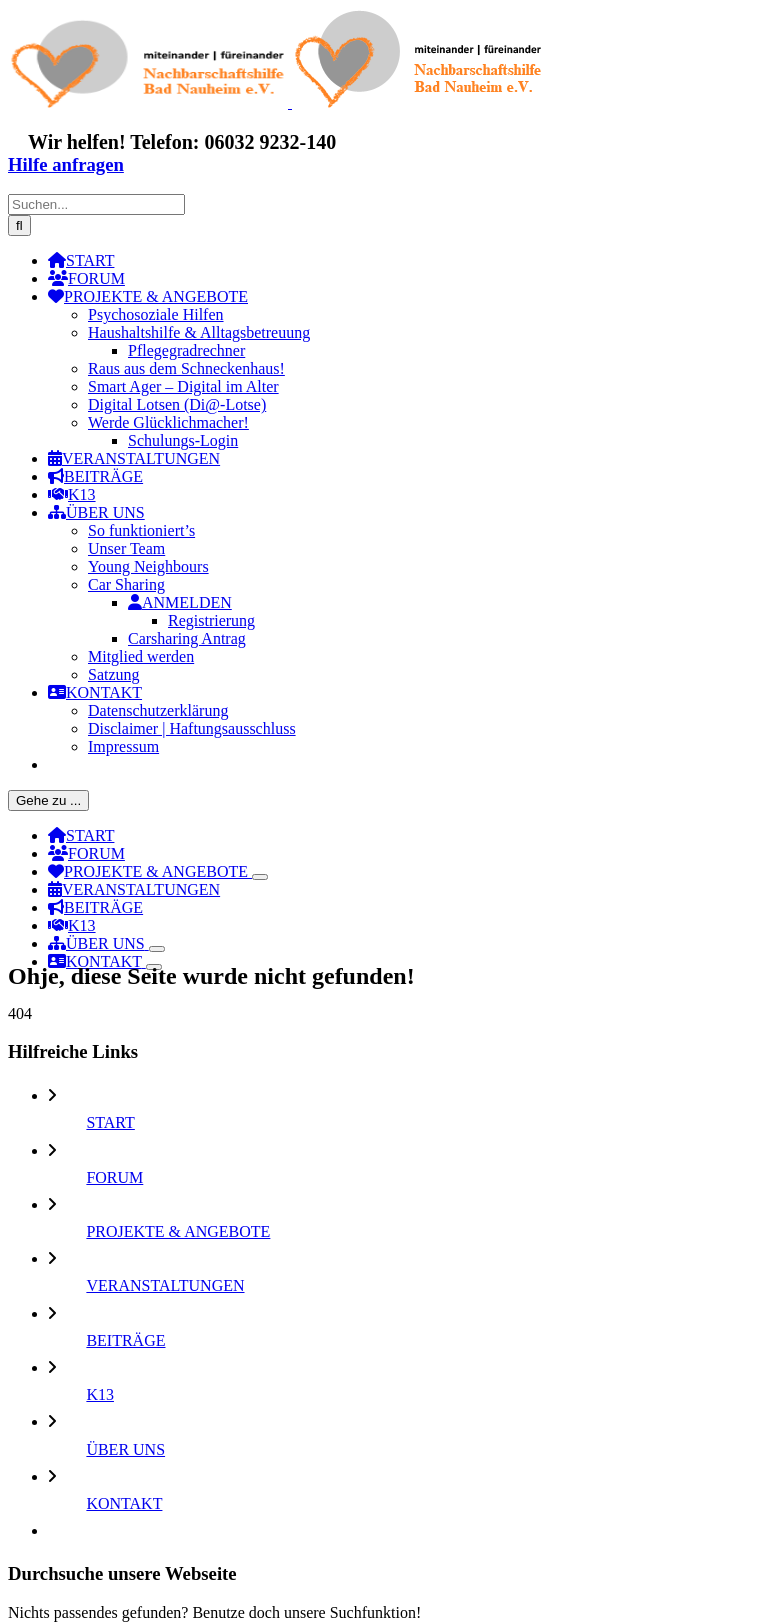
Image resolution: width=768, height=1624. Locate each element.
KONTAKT (124, 1503)
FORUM (114, 1177)
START (110, 1122)
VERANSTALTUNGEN (165, 1285)
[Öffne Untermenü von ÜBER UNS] (157, 949)
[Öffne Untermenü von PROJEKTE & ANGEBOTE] (260, 877)
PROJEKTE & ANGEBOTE (178, 1231)
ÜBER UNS (125, 1449)
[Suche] (19, 225)
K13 (100, 1394)
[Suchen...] (96, 204)
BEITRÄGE (125, 1340)
